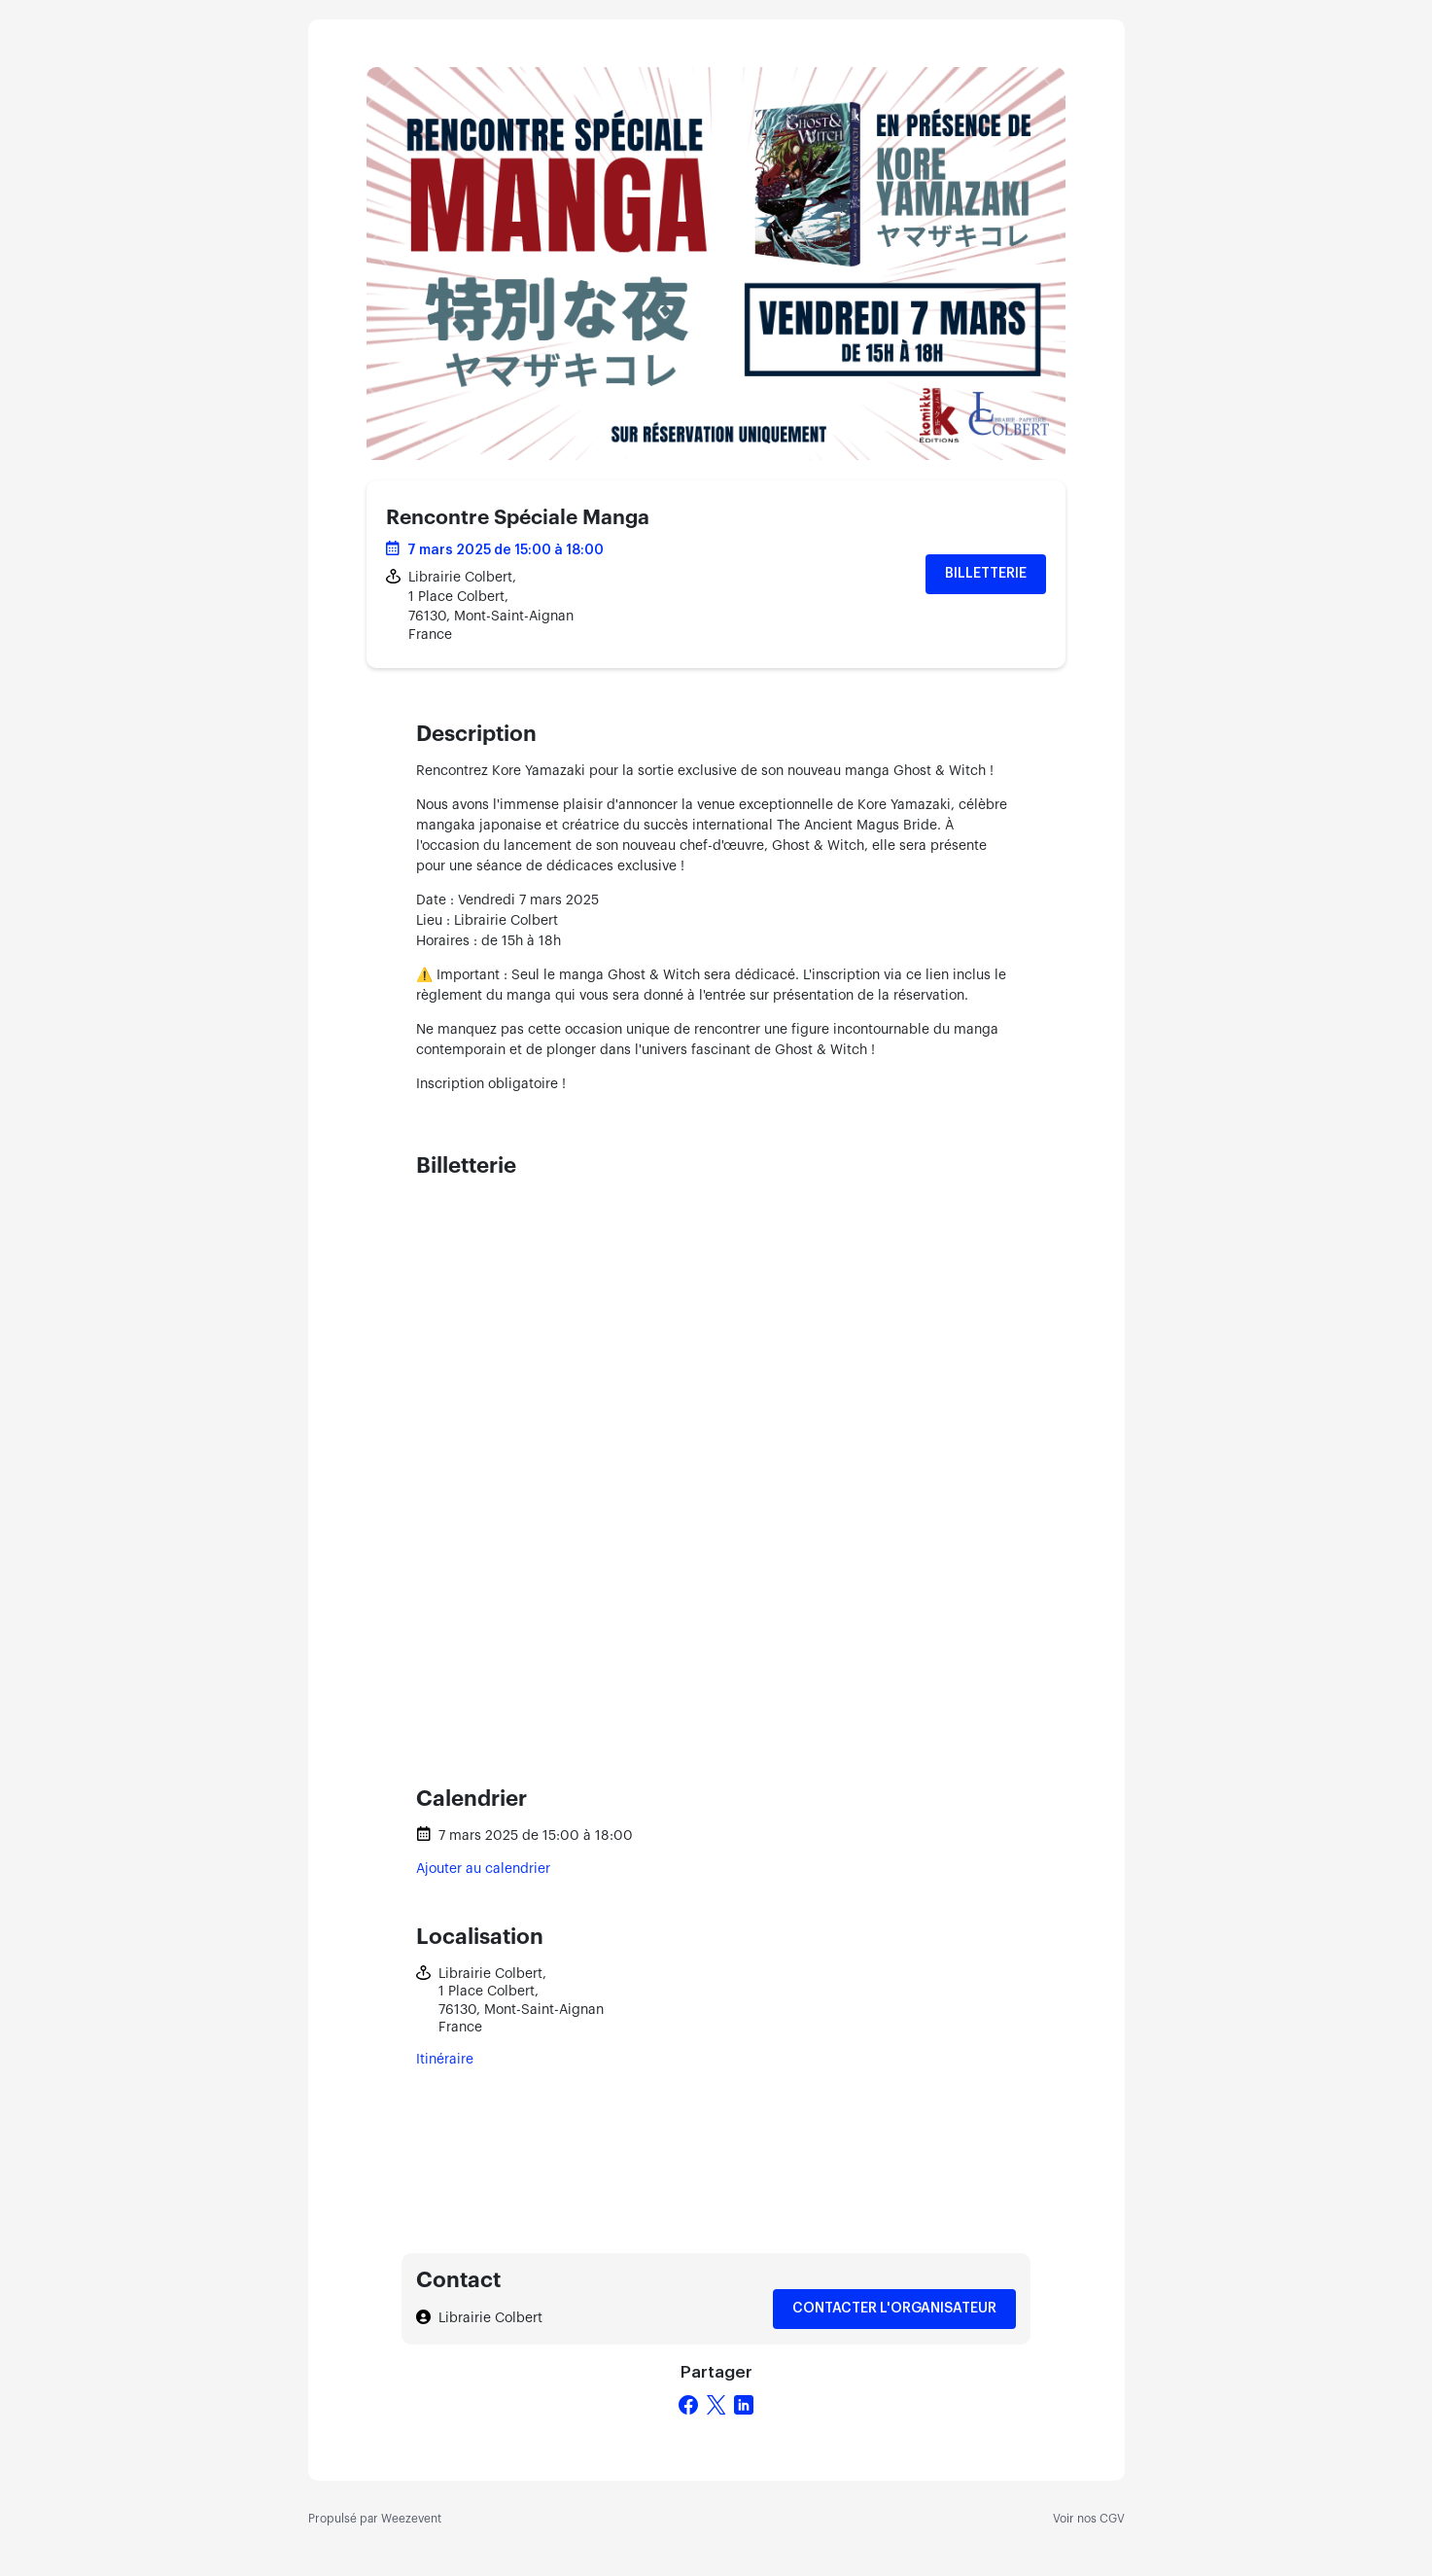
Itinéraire (444, 2059)
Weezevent (411, 2518)
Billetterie (986, 574)
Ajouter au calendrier (483, 1869)
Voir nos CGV (1089, 2518)
